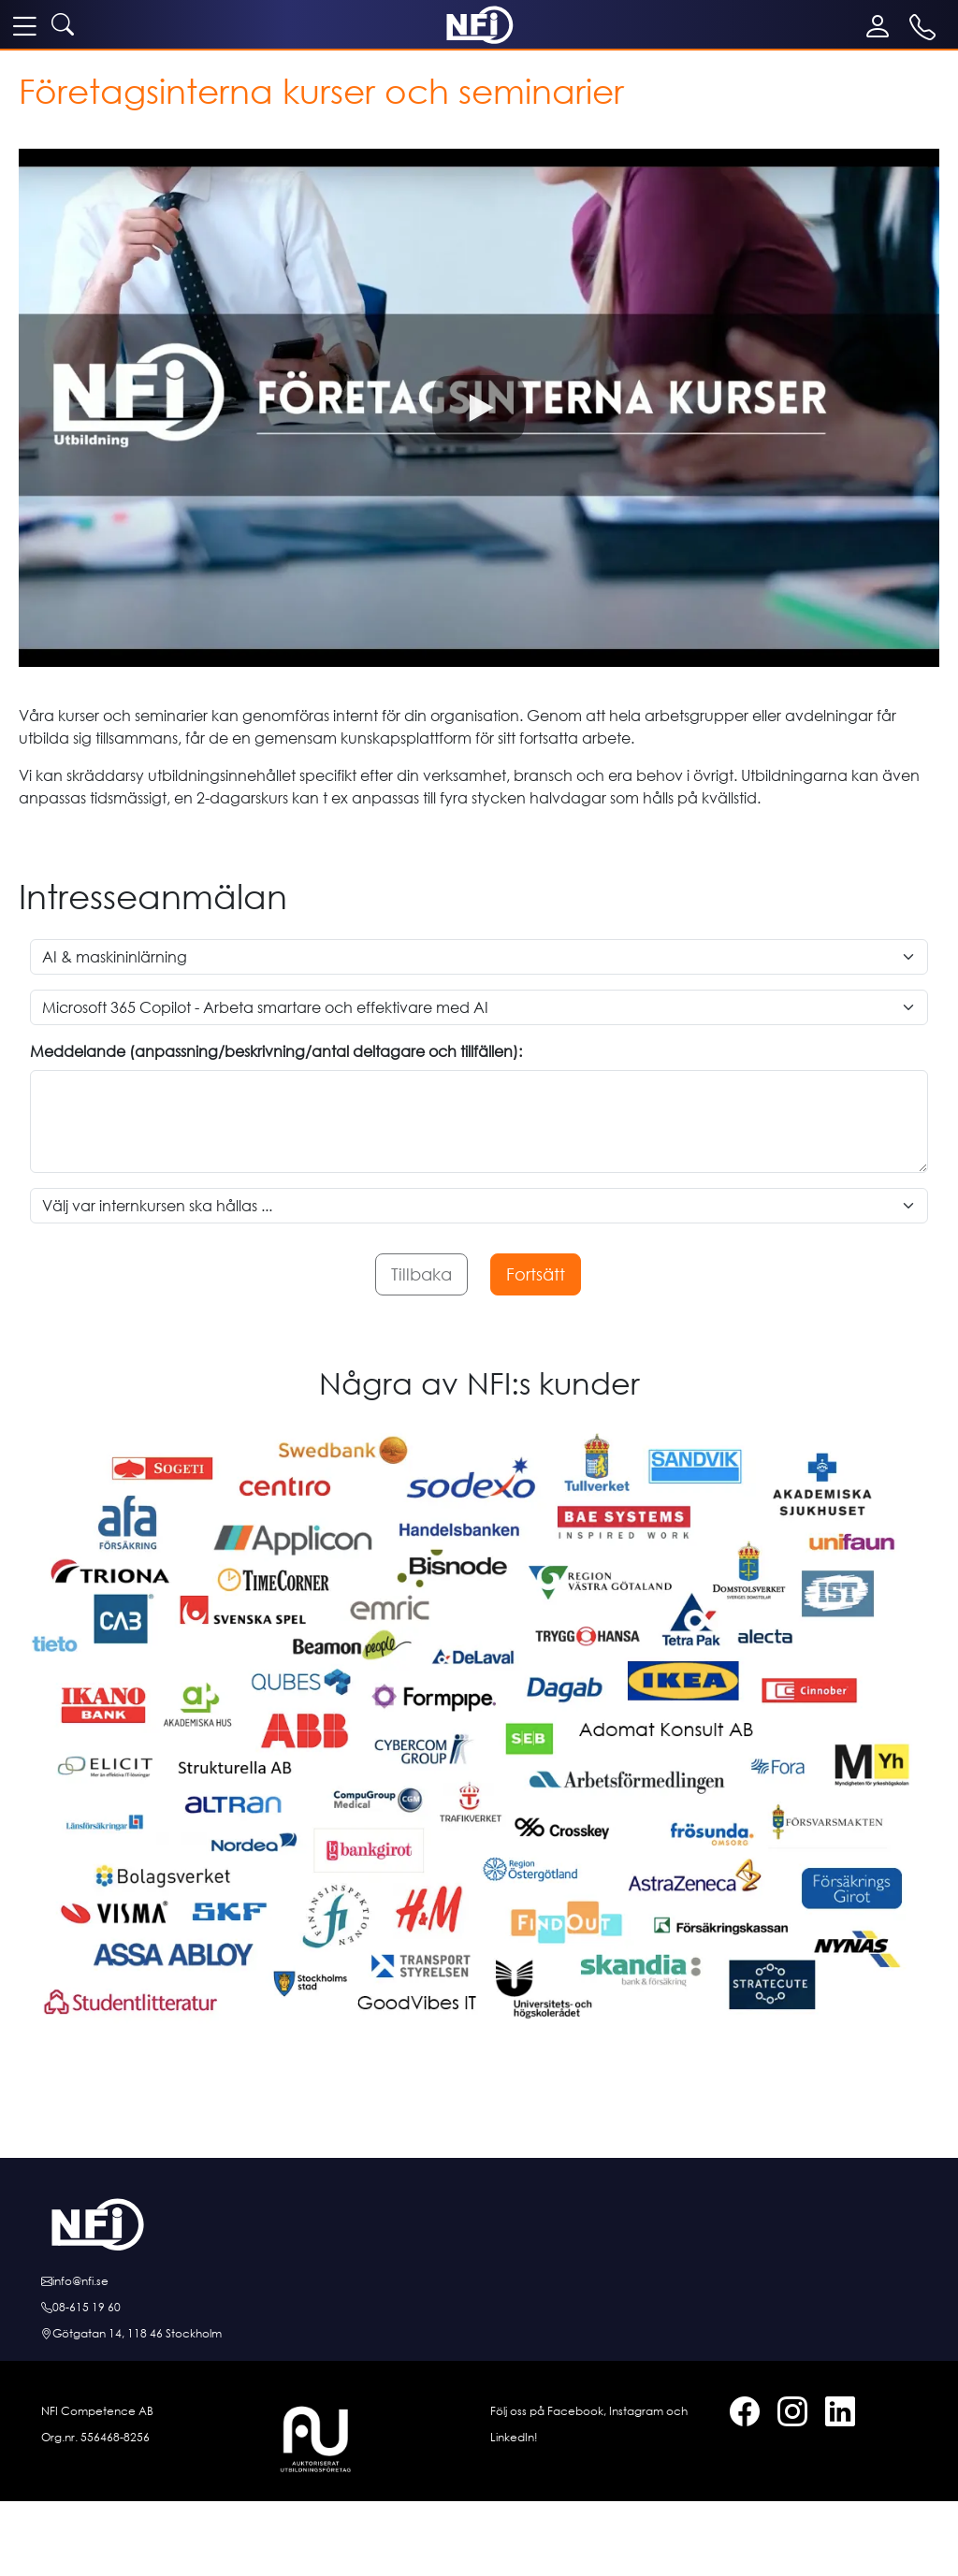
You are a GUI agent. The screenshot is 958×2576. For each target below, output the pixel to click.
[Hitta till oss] (479, 2334)
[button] (479, 408)
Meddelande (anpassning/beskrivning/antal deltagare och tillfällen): (276, 1051)
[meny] (24, 25)
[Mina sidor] (882, 26)
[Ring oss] (479, 2307)
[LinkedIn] (832, 2414)
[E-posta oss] (479, 2281)
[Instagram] (784, 2414)
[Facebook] (737, 2414)
